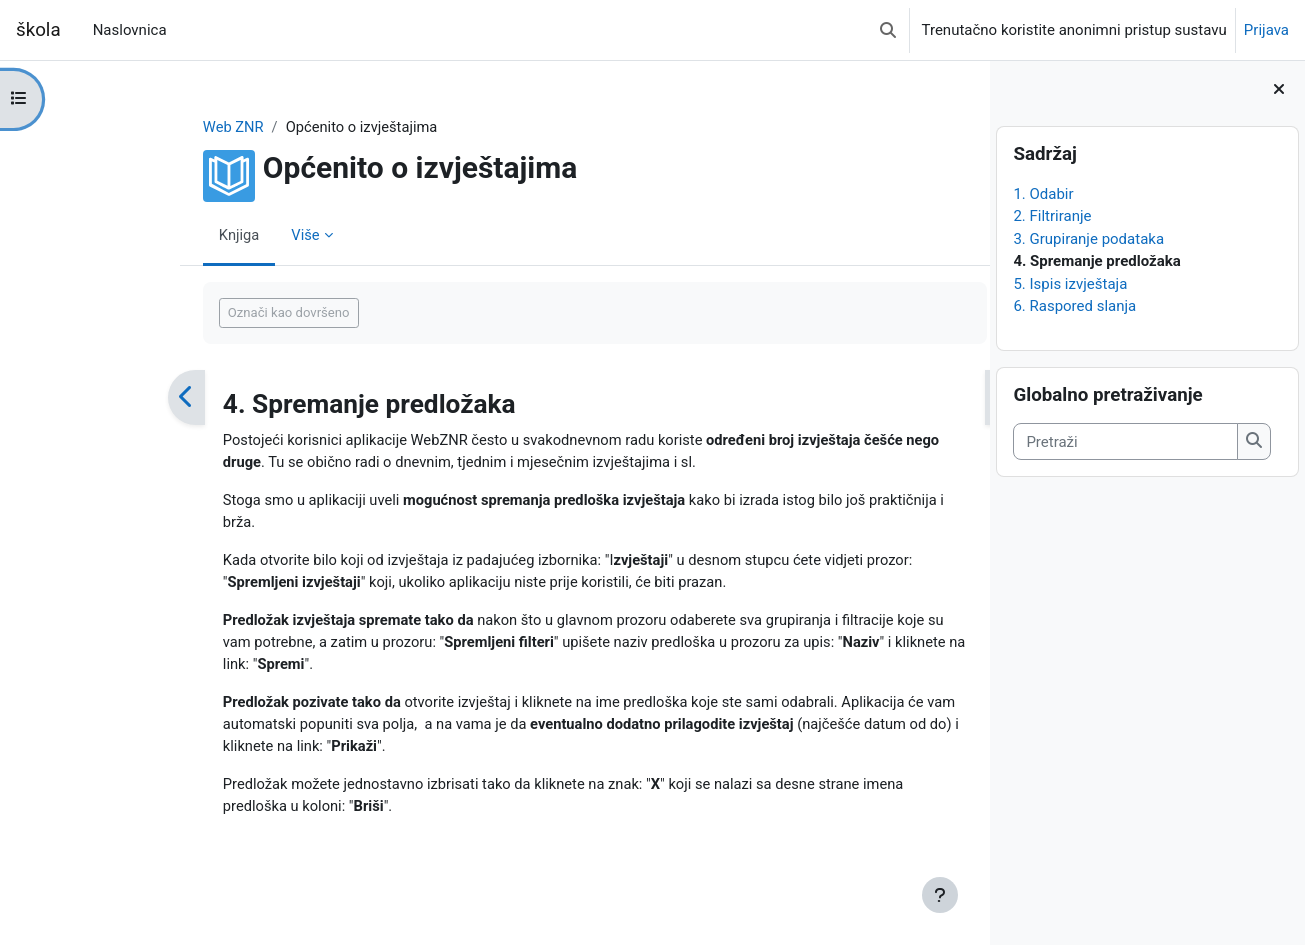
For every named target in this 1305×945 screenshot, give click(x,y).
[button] (888, 30)
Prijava (1266, 30)
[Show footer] (940, 895)
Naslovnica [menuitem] (130, 30)
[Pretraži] (1125, 441)
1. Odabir (1043, 194)
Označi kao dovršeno (205, 313)
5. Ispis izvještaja (1070, 284)
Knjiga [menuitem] (155, 235)
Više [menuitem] (222, 235)
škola (38, 30)
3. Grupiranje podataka (1088, 239)
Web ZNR (150, 127)
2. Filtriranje (1052, 216)
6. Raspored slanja (1074, 306)
